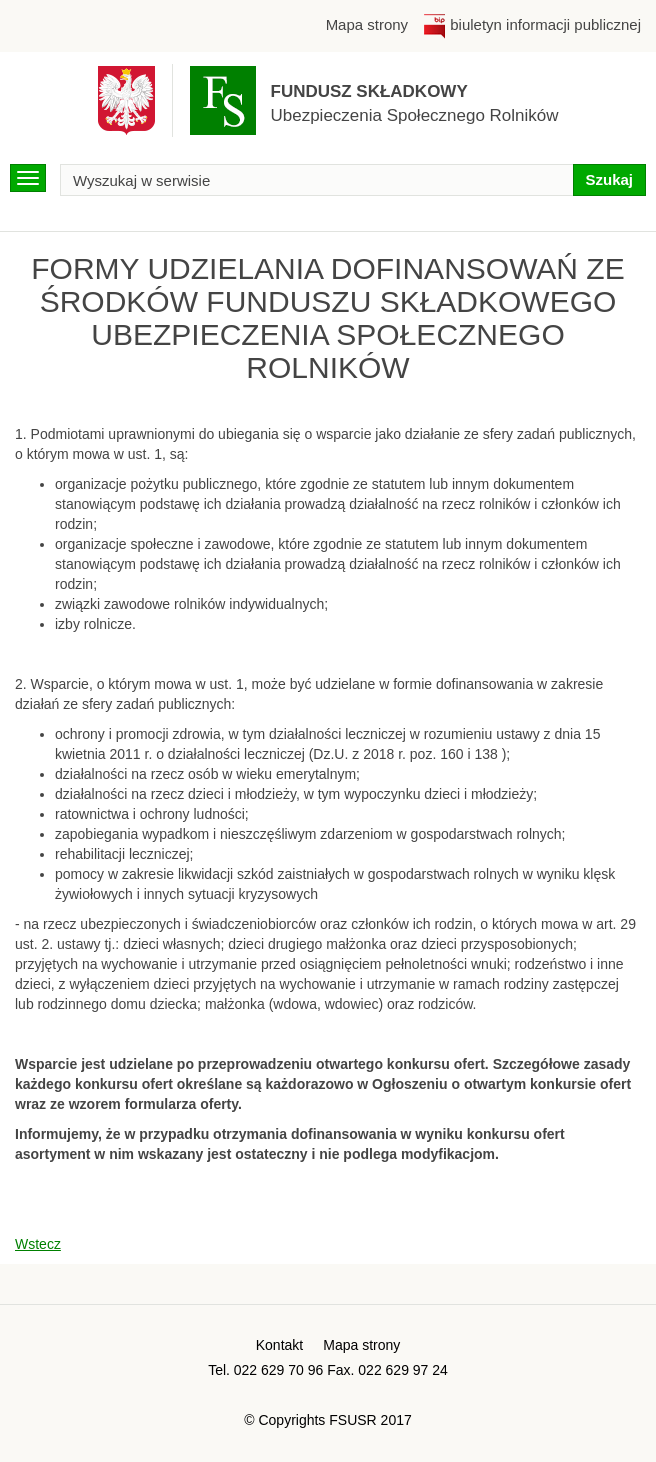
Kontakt (279, 1345)
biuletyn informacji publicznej (532, 24)
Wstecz (38, 1244)
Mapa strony (367, 24)
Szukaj (609, 179)
